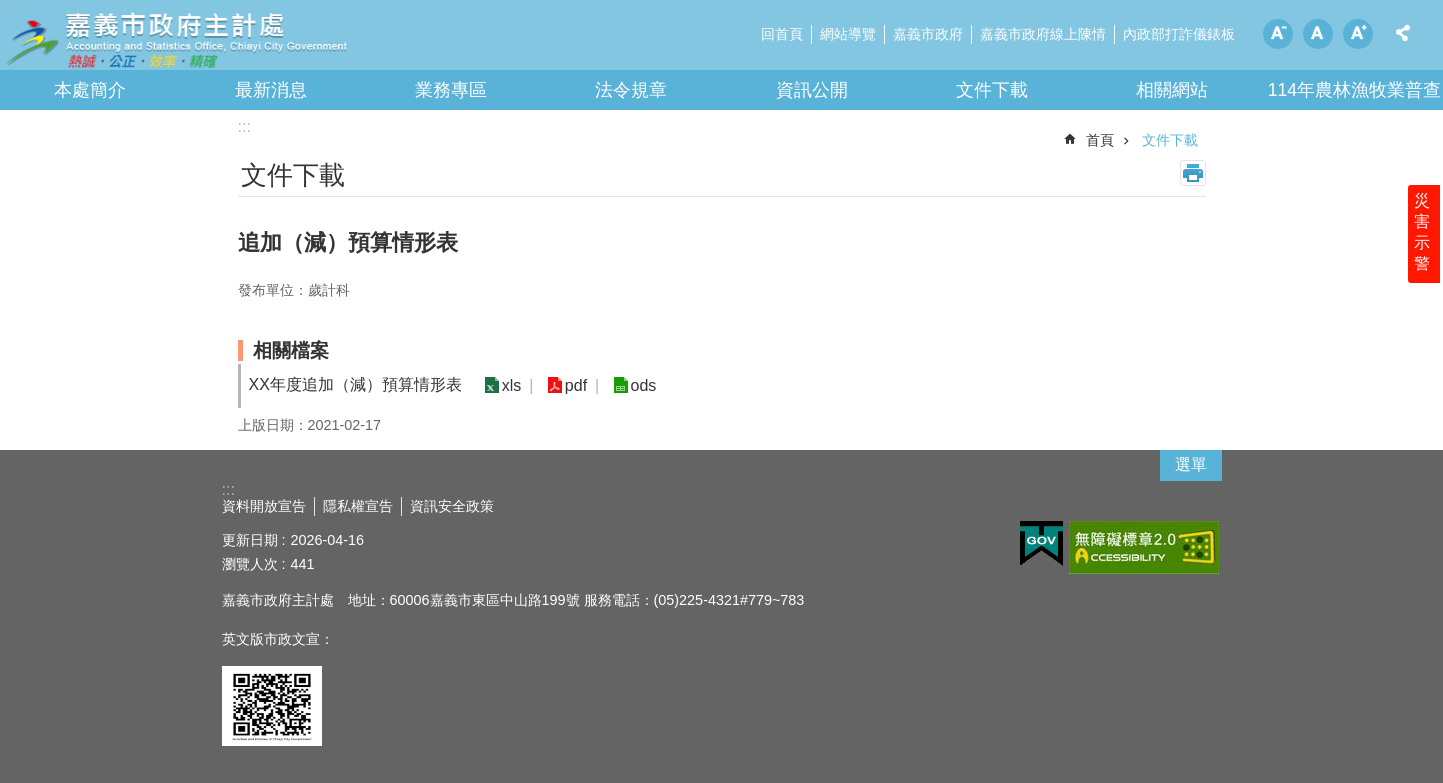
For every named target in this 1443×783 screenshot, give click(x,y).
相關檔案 (291, 350)
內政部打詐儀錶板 (1179, 34)
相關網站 (1172, 90)
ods (634, 385)
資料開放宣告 (264, 506)
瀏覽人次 (250, 564)
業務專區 (451, 90)
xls (510, 385)
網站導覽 (848, 34)
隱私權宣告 (358, 506)
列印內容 (1193, 173)
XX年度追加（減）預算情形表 (355, 384)
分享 (1403, 33)
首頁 (1100, 140)
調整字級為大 (1358, 34)
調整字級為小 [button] (1278, 34)
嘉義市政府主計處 (175, 40)
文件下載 (992, 90)
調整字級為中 (1318, 34)
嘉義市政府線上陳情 (1043, 34)
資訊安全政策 (452, 506)
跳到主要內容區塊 (10, 10)
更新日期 (250, 540)
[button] (1041, 544)
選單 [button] (1191, 464)
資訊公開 (812, 90)
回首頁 (782, 34)
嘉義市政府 (928, 34)
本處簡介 (90, 90)
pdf (570, 385)
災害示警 (1425, 247)
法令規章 (631, 90)
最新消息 (271, 90)
